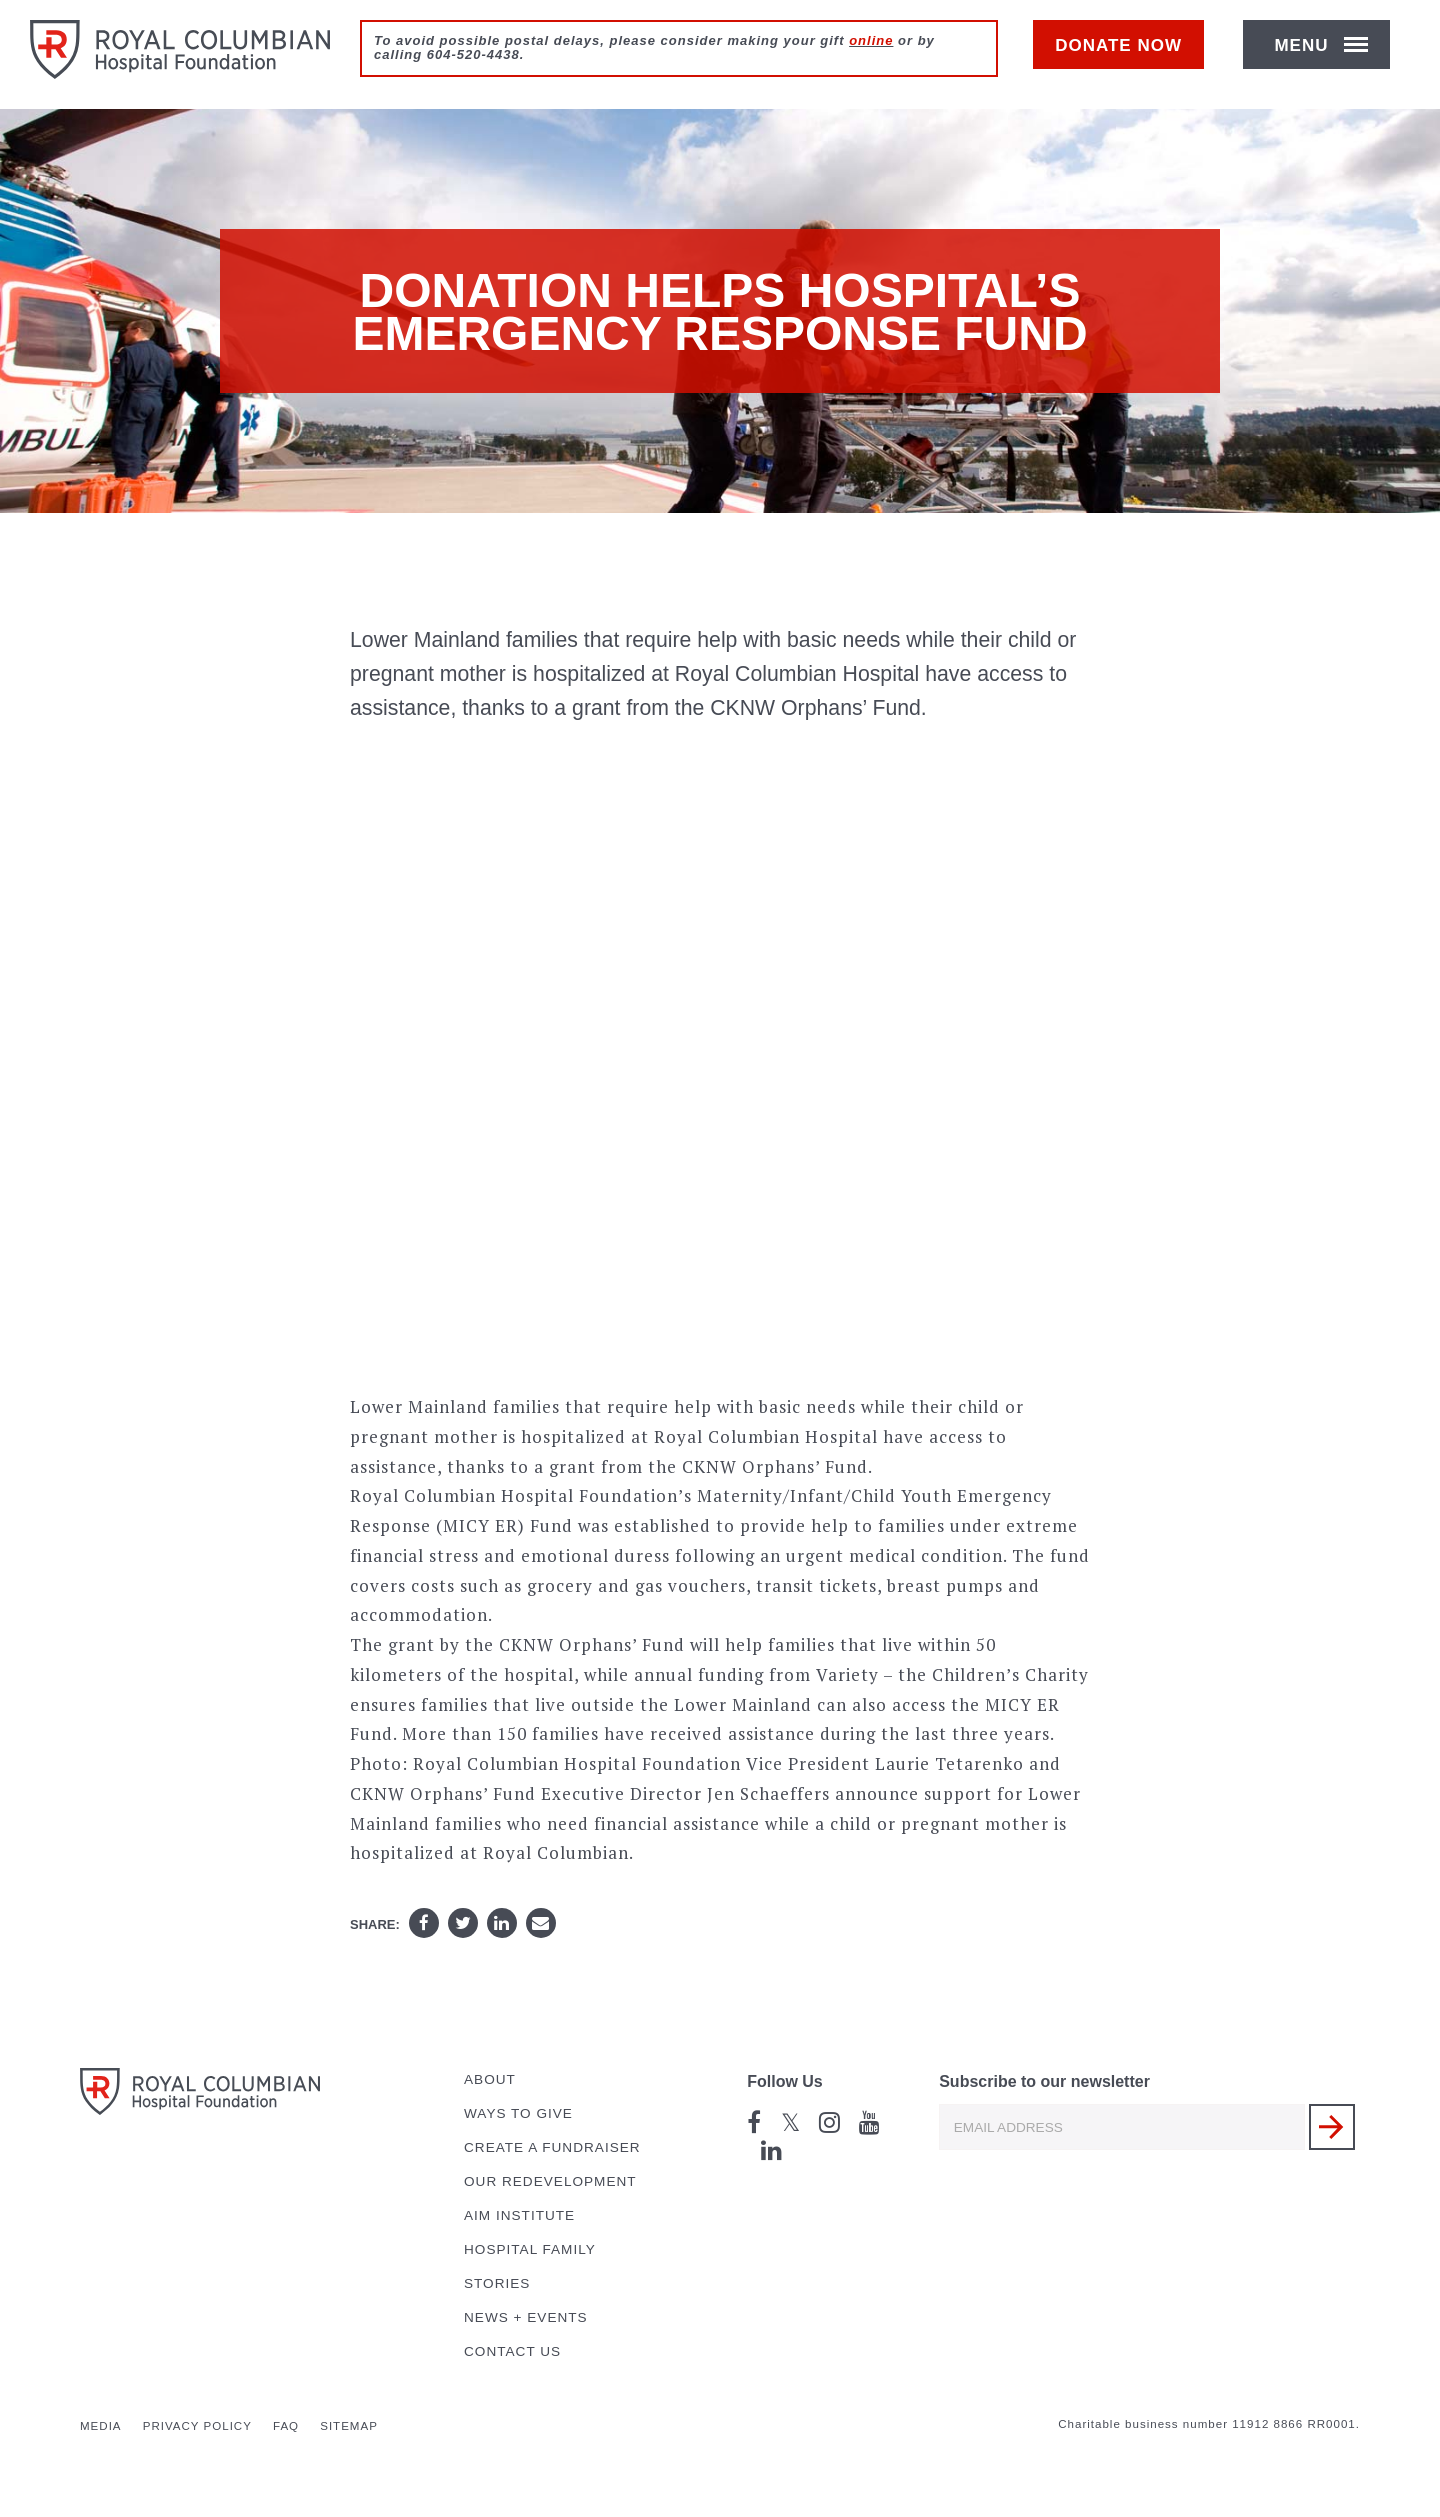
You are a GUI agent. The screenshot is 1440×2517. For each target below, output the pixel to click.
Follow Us (785, 2081)
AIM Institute (519, 2215)
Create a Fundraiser (552, 2147)
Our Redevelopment (550, 2181)
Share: (375, 1924)
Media (101, 2426)
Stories (497, 2283)
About (490, 2079)
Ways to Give (518, 2113)
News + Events (526, 2317)
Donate (1128, 56)
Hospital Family (530, 2249)
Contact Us (512, 2351)
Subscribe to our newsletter (1044, 2081)
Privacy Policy (197, 2426)
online (871, 40)
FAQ (286, 2426)
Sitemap (349, 2426)
